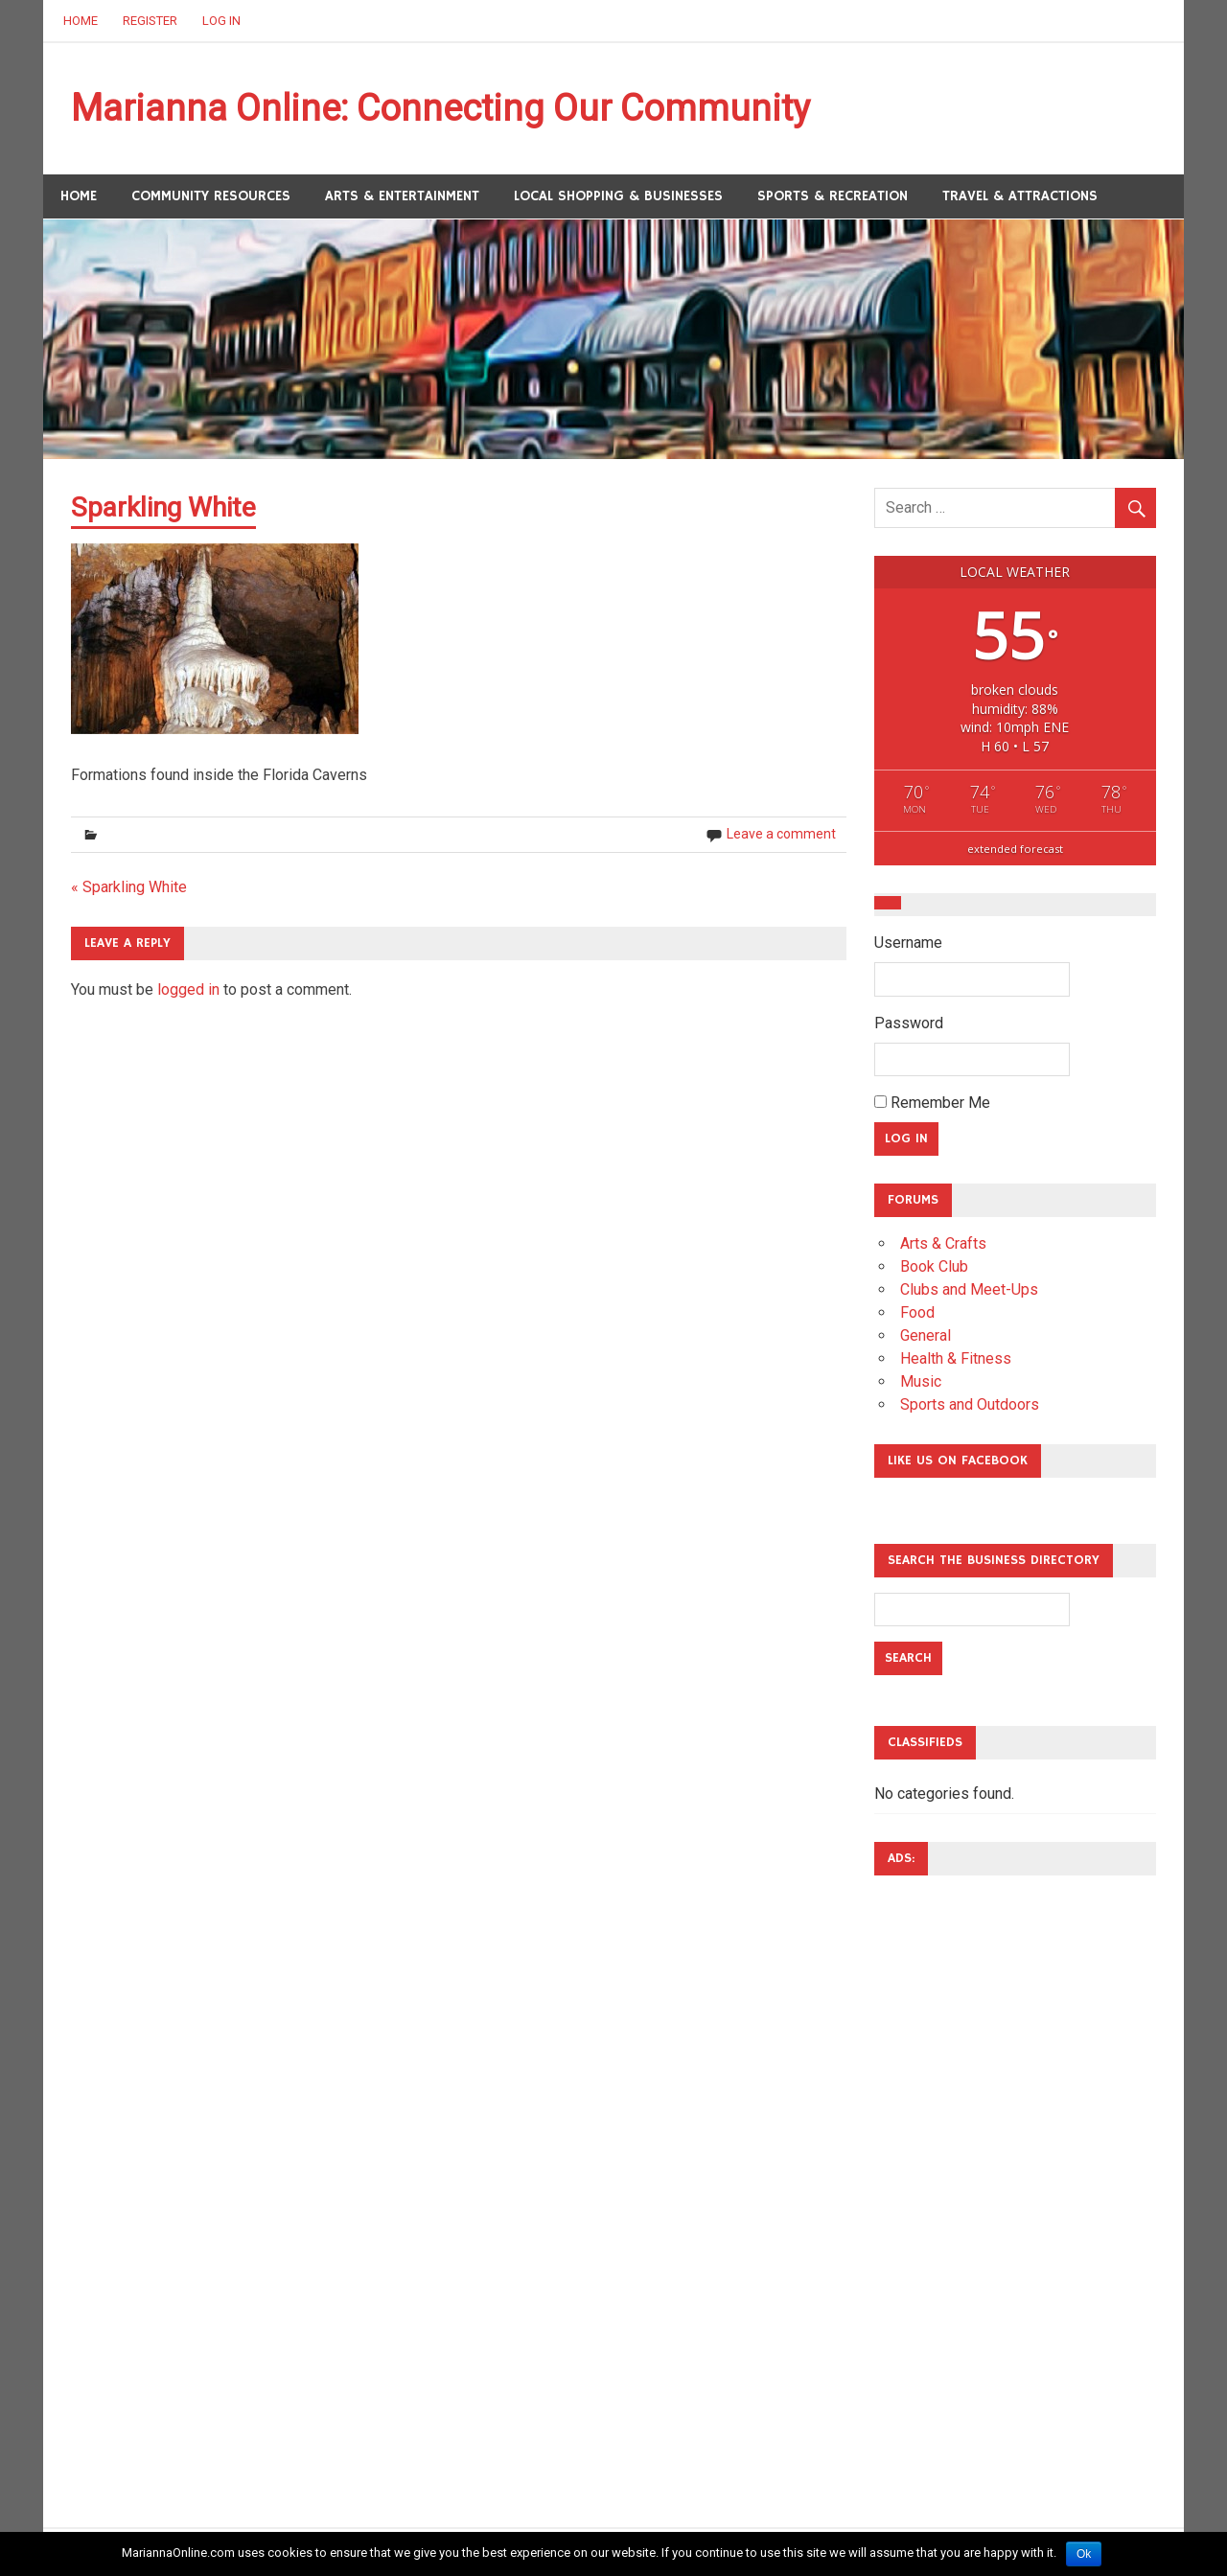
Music (920, 1381)
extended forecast (1015, 848)
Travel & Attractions (1020, 196)
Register (150, 20)
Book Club (934, 1266)
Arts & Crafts (943, 1243)
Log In (221, 20)
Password (908, 1023)
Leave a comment (781, 833)
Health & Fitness (955, 1358)
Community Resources (210, 196)
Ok (1084, 2554)
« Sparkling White (129, 887)
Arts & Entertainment (402, 196)
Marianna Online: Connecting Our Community (440, 108)
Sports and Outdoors (969, 1404)
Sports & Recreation (832, 196)
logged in (188, 989)
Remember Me (932, 1102)
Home (80, 20)
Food (917, 1312)
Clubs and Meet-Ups (969, 1289)
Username (908, 942)
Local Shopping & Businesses (618, 196)
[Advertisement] (951, 2178)
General (925, 1335)
